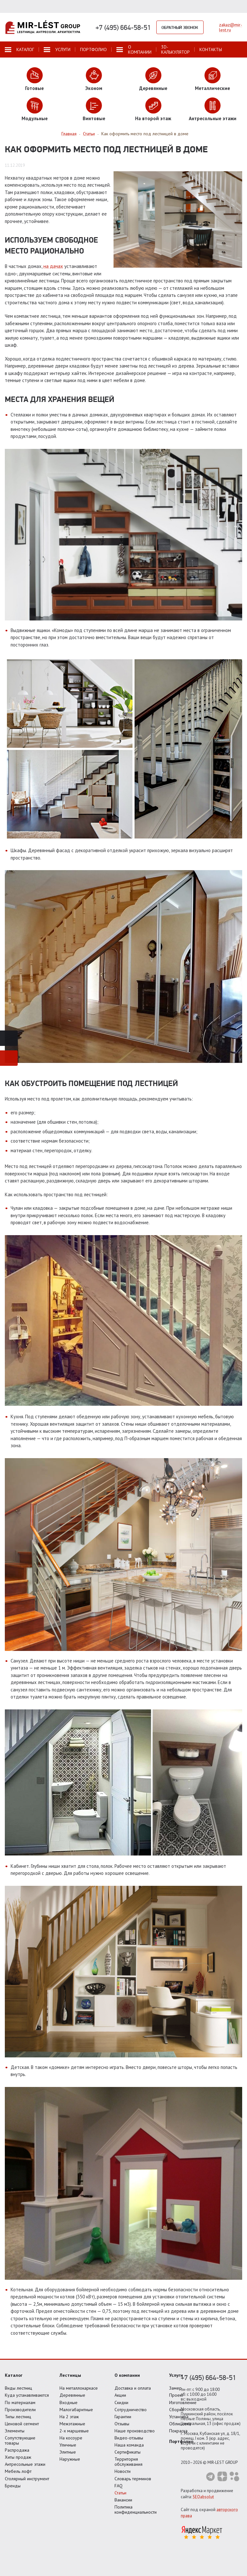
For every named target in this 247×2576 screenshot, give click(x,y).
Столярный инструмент (27, 2479)
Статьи (120, 2493)
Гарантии (122, 2417)
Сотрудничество (130, 2409)
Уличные (67, 2445)
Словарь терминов (132, 2479)
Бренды (13, 2486)
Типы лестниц (18, 2417)
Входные (68, 2402)
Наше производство (134, 2431)
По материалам (20, 2402)
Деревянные (72, 2395)
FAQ (118, 2486)
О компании (127, 2375)
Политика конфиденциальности (135, 2509)
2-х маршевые (74, 2431)
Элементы (14, 2431)
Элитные (67, 2452)
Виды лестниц (18, 2388)
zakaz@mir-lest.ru (230, 27)
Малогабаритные (76, 2409)
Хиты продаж (18, 2457)
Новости (122, 2471)
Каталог (14, 2375)
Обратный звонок (180, 27)
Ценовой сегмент (22, 2424)
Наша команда (129, 2445)
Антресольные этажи (25, 2464)
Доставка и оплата (132, 2388)
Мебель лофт (18, 2471)
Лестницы (70, 2375)
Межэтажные (72, 2424)
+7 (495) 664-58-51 (123, 27)
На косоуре (70, 2438)
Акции (120, 2395)
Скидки (121, 2402)
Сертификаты (127, 2452)
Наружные (69, 2459)
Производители (20, 2409)
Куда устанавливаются (27, 2395)
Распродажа (17, 2450)
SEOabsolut (203, 2497)
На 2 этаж (69, 2417)
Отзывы (121, 2424)
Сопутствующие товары (20, 2440)
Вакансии (123, 2500)
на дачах (53, 266)
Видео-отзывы (128, 2438)
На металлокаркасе (78, 2388)
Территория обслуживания (128, 2461)
